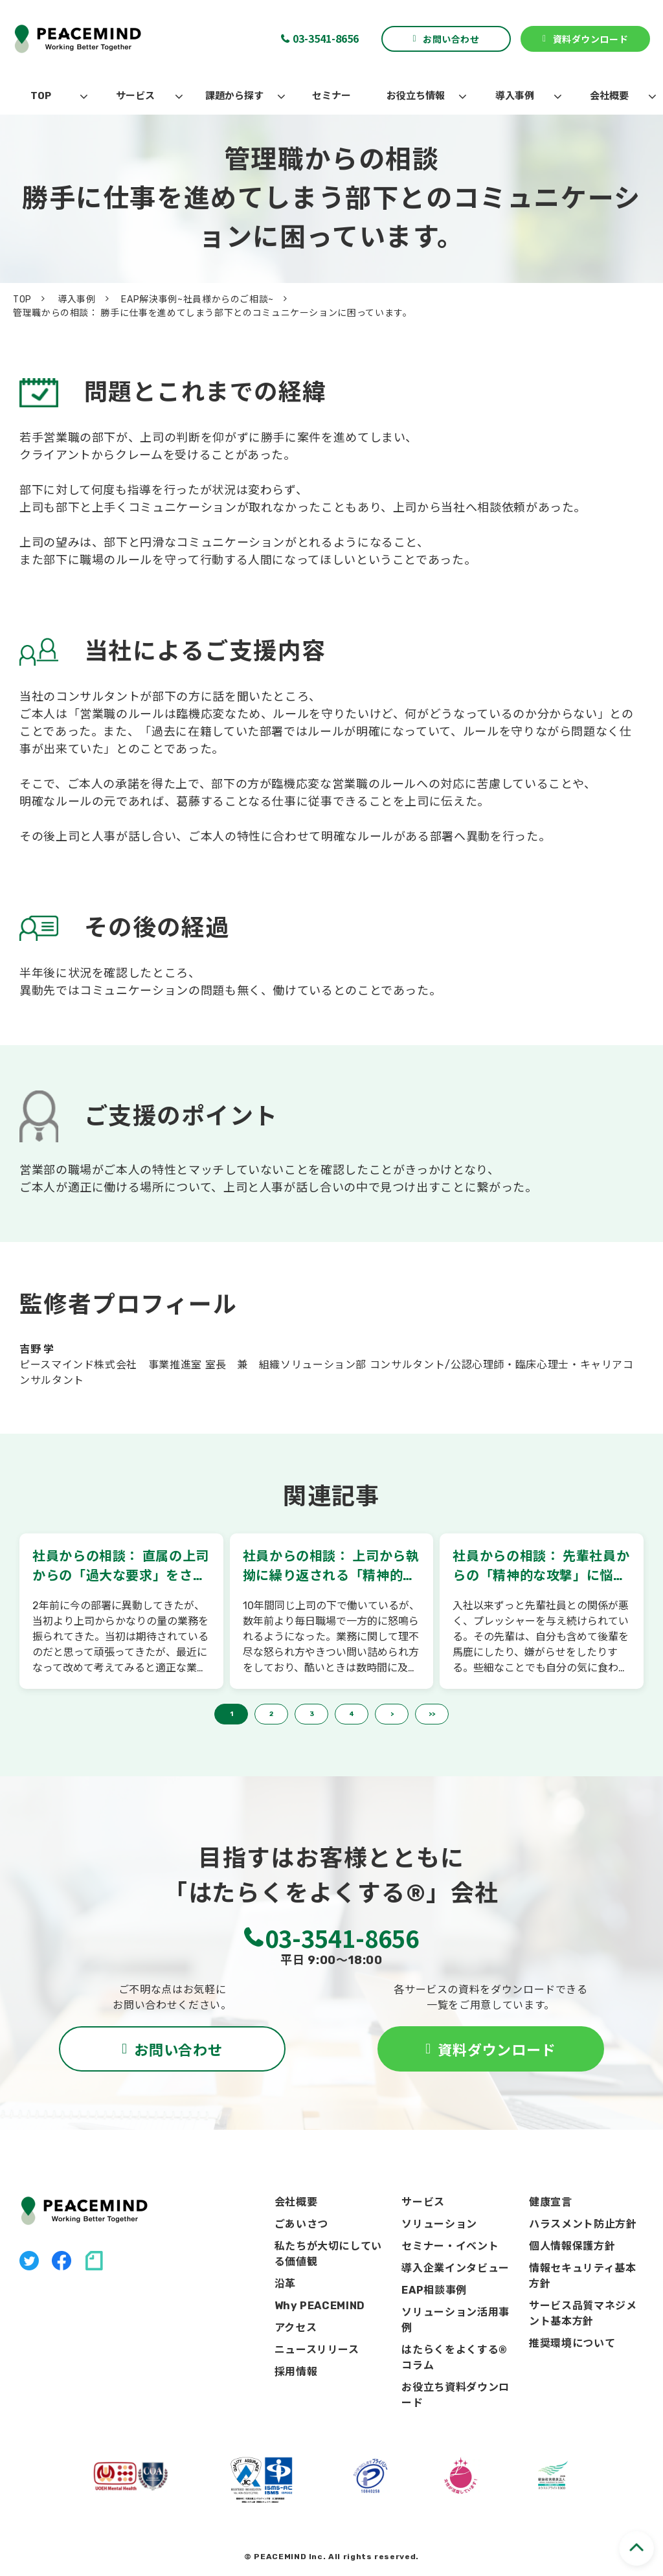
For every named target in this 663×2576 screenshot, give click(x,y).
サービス (135, 96)
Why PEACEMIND (320, 2305)
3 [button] (311, 1714)
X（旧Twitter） (29, 2260)
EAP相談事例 (433, 2290)
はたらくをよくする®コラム (454, 2357)
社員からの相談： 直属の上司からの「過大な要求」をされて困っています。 (120, 1566)
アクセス (296, 2328)
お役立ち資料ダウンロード (455, 2395)
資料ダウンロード (590, 38)
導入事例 (514, 96)
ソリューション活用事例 (455, 2320)
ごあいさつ (301, 2224)
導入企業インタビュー (455, 2268)
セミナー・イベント (450, 2246)
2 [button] (271, 1714)
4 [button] (351, 1714)
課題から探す (234, 96)
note (94, 2260)
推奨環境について (572, 2343)
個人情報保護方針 (572, 2246)
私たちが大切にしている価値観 (328, 2254)
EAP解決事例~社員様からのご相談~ (197, 299)
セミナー (331, 96)
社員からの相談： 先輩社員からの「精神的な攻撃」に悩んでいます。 (541, 1566)
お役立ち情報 (416, 96)
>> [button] (432, 1714)
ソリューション (439, 2224)
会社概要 (609, 96)
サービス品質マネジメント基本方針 (582, 2313)
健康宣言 (550, 2202)
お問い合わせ (451, 38)
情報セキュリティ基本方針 (582, 2276)
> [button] (392, 1714)
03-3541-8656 (326, 38)
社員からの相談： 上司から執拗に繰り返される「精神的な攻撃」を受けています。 (331, 1566)
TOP (40, 96)
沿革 (285, 2283)
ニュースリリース (317, 2350)
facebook (61, 2260)
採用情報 (296, 2372)
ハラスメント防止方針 (582, 2224)
